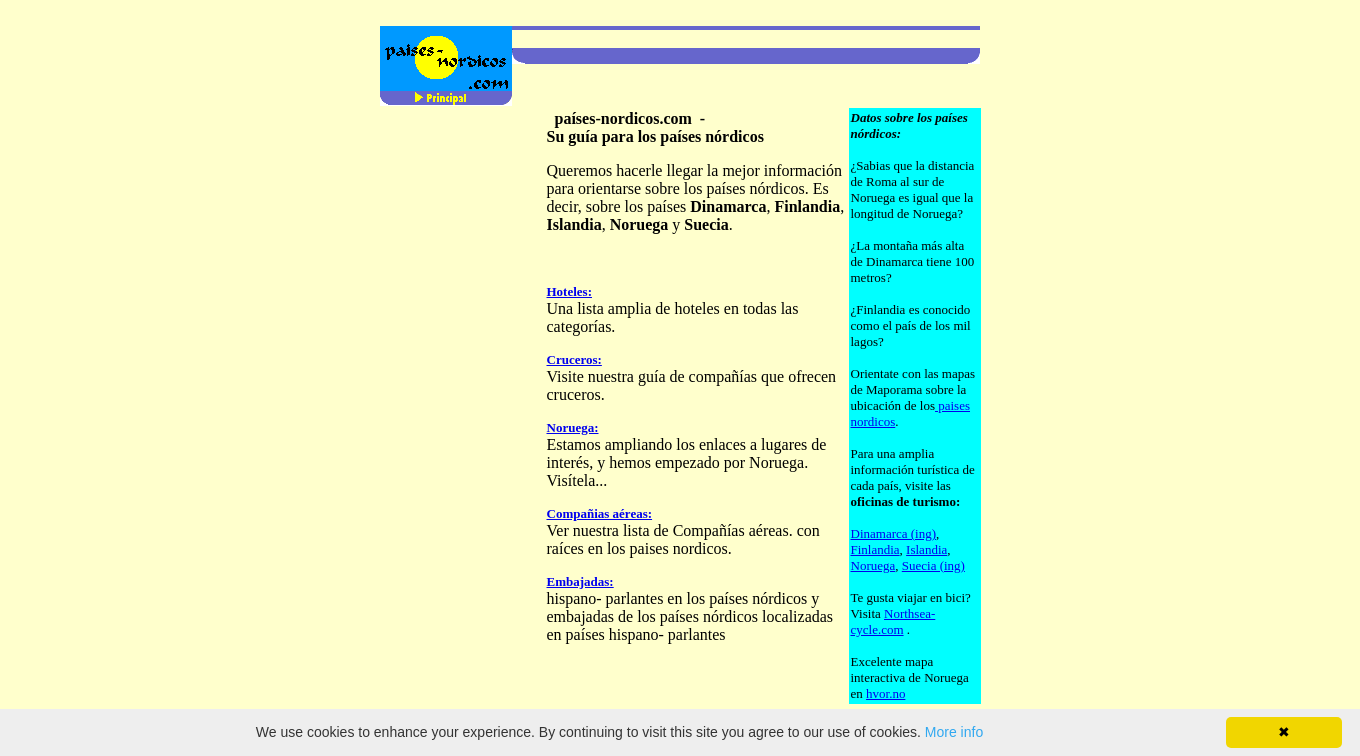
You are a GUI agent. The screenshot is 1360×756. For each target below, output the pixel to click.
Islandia (926, 549)
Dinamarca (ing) (894, 533)
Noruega (873, 565)
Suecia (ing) (933, 565)
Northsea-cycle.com (893, 621)
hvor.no (885, 693)
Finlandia (875, 549)
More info (954, 732)
